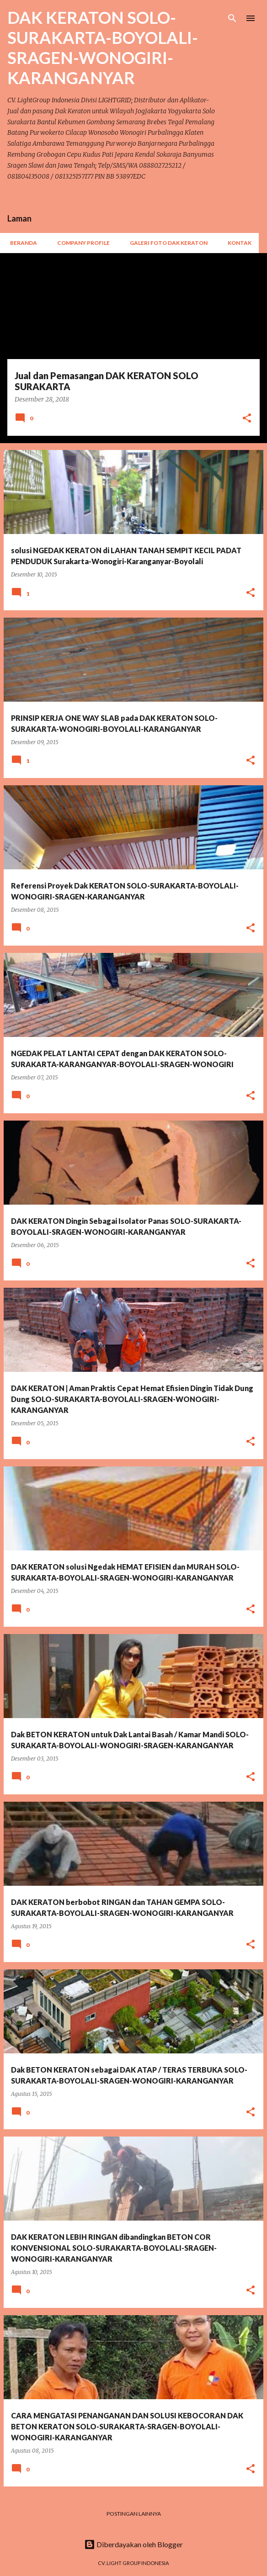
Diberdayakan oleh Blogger (133, 2544)
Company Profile (80, 242)
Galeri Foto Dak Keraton (166, 242)
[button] (246, 419)
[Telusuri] (232, 18)
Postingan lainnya (134, 2513)
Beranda (20, 242)
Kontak (237, 242)
